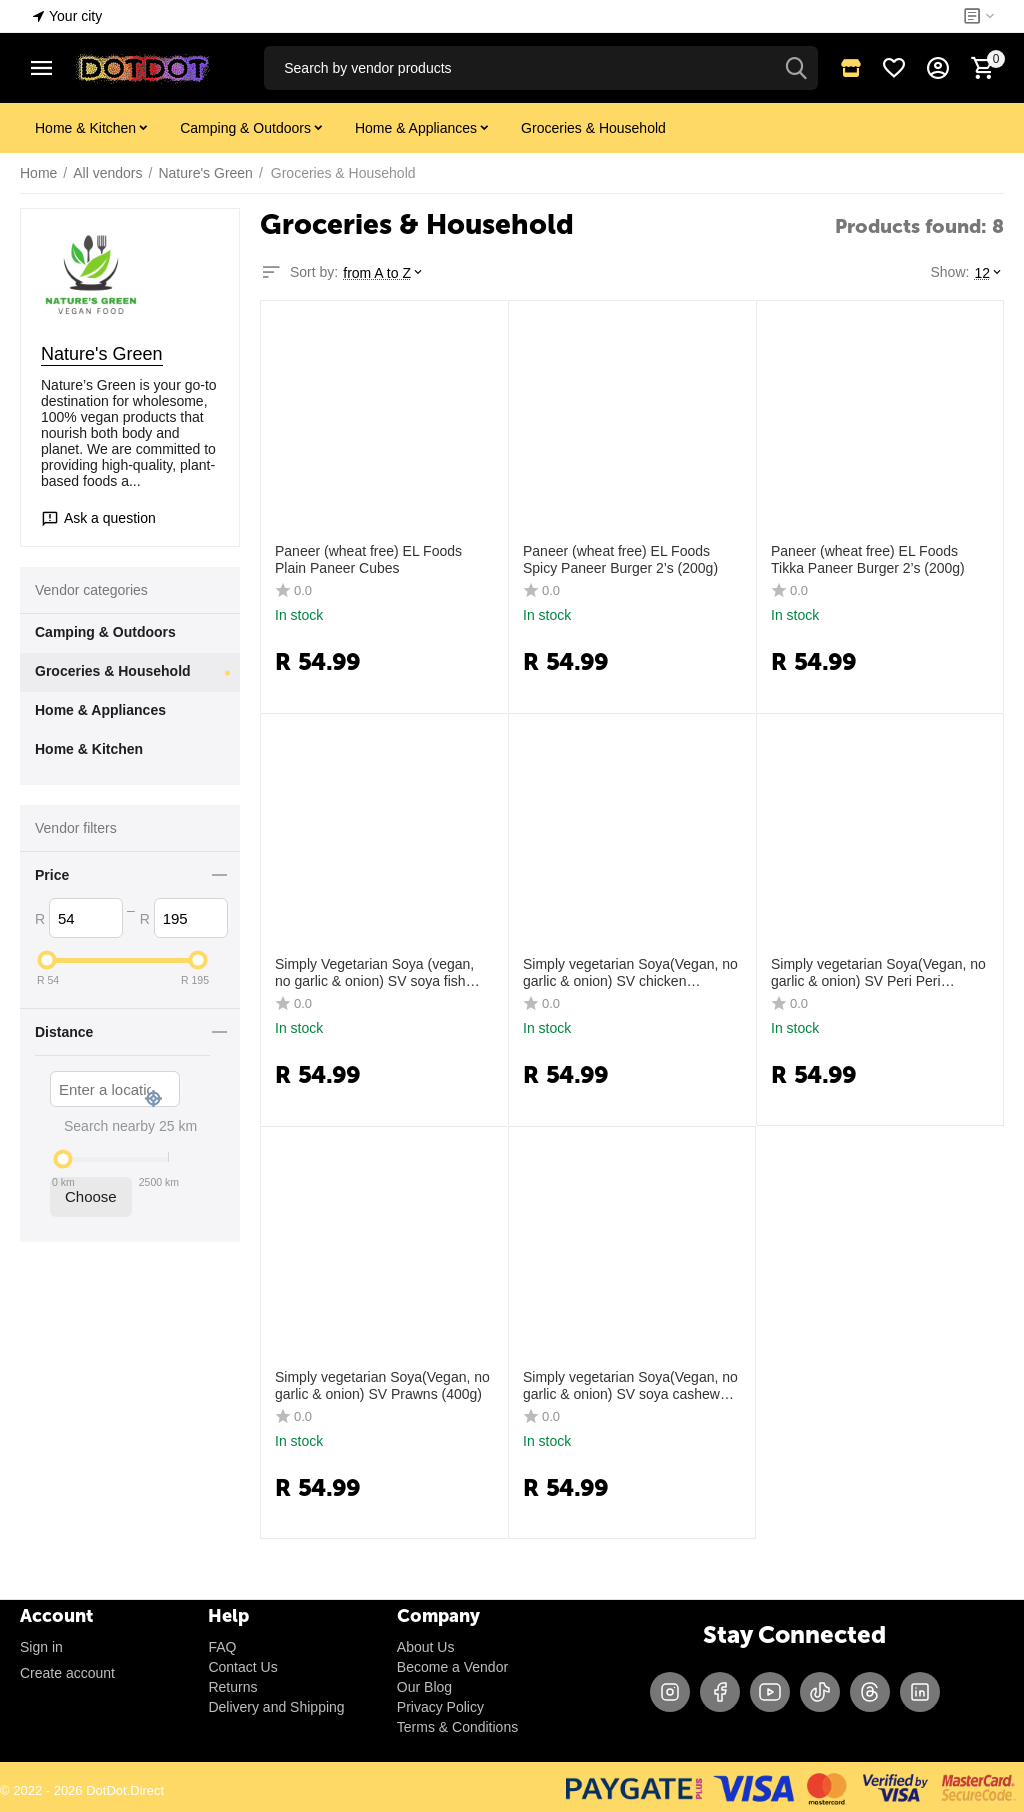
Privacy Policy (440, 1707)
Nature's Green (102, 354)
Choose (91, 1196)
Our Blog (424, 1687)
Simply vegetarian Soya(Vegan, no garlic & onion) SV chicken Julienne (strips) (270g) (630, 973)
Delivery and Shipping (276, 1707)
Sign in (41, 1647)
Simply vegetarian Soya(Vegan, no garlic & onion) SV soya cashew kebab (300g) (630, 1386)
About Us (426, 1647)
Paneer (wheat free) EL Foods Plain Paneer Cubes (368, 559)
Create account (67, 1673)
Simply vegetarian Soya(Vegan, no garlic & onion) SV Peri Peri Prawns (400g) (878, 973)
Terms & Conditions (457, 1727)
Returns (232, 1687)
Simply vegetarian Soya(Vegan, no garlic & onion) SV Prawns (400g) (382, 1385)
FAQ (222, 1647)
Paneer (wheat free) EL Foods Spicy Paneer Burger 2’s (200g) (620, 559)
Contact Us (242, 1667)
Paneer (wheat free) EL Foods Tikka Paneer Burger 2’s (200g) (868, 559)
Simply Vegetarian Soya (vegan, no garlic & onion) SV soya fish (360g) (374, 973)
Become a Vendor (452, 1667)
